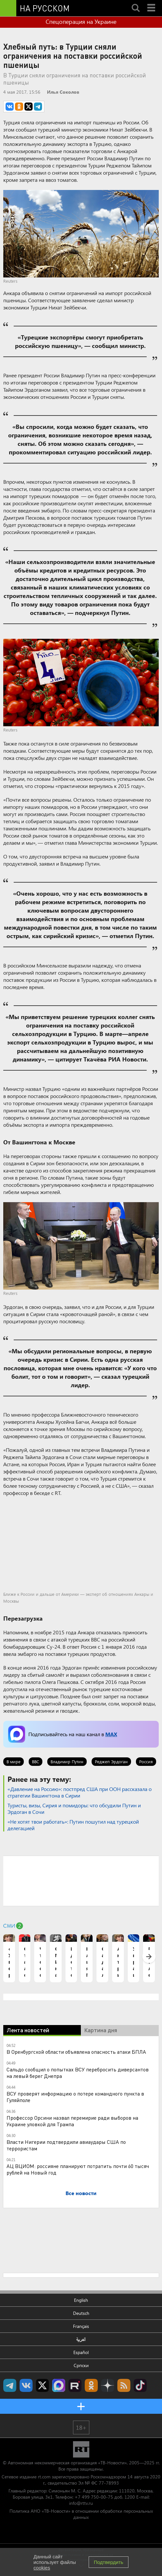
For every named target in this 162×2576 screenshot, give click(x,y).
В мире (14, 1761)
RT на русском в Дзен (107, 2385)
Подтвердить (108, 2562)
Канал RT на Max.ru (58, 2385)
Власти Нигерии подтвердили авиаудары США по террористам (66, 2145)
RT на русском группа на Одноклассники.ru (91, 2385)
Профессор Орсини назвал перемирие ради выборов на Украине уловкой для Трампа (72, 2121)
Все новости (81, 2193)
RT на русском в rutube (74, 2385)
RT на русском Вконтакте (26, 2385)
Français (81, 2326)
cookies (42, 2567)
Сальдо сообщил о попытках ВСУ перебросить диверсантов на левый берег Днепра (78, 2072)
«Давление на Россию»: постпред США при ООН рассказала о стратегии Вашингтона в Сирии (79, 1792)
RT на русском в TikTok (140, 2385)
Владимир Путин (67, 1761)
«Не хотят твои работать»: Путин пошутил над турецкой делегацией (73, 1824)
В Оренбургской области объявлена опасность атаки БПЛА (76, 2051)
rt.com (44, 2477)
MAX (111, 1734)
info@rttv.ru (81, 2503)
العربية (81, 2339)
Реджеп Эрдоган (111, 1761)
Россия (146, 1761)
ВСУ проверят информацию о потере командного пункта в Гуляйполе (75, 2096)
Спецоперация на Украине (81, 21)
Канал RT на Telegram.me (9, 2385)
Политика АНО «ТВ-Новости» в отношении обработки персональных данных (81, 2514)
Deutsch (81, 2313)
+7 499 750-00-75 (94, 2497)
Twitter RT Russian (42, 2385)
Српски (81, 2365)
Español (81, 2352)
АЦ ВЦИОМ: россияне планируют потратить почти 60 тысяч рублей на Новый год (78, 2169)
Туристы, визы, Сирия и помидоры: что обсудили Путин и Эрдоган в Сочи (74, 1808)
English (81, 2300)
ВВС (35, 1761)
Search (135, 2)
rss (123, 2385)
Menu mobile (152, 2)
